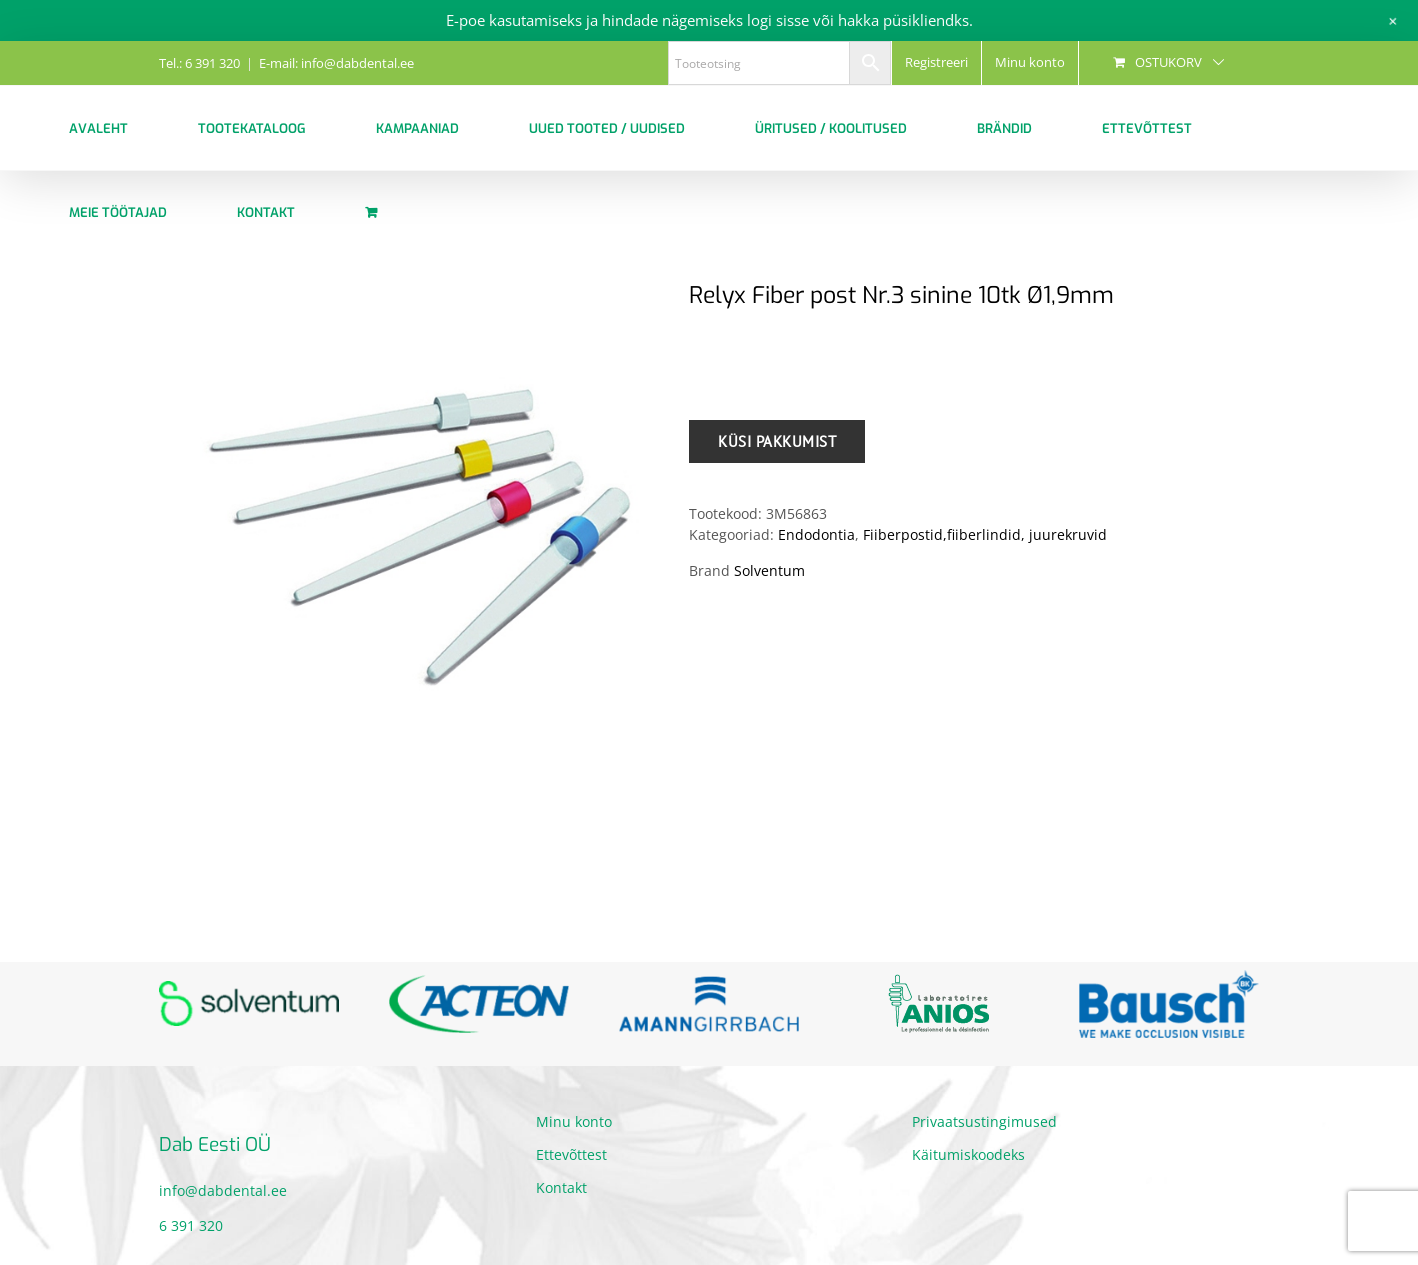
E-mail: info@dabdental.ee (336, 63)
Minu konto (574, 1121)
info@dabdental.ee (223, 1190)
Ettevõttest (571, 1154)
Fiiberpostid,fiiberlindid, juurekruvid (985, 534)
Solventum (769, 570)
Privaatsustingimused (984, 1121)
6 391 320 (191, 1225)
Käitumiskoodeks (968, 1154)
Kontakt (561, 1187)
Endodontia (816, 534)
